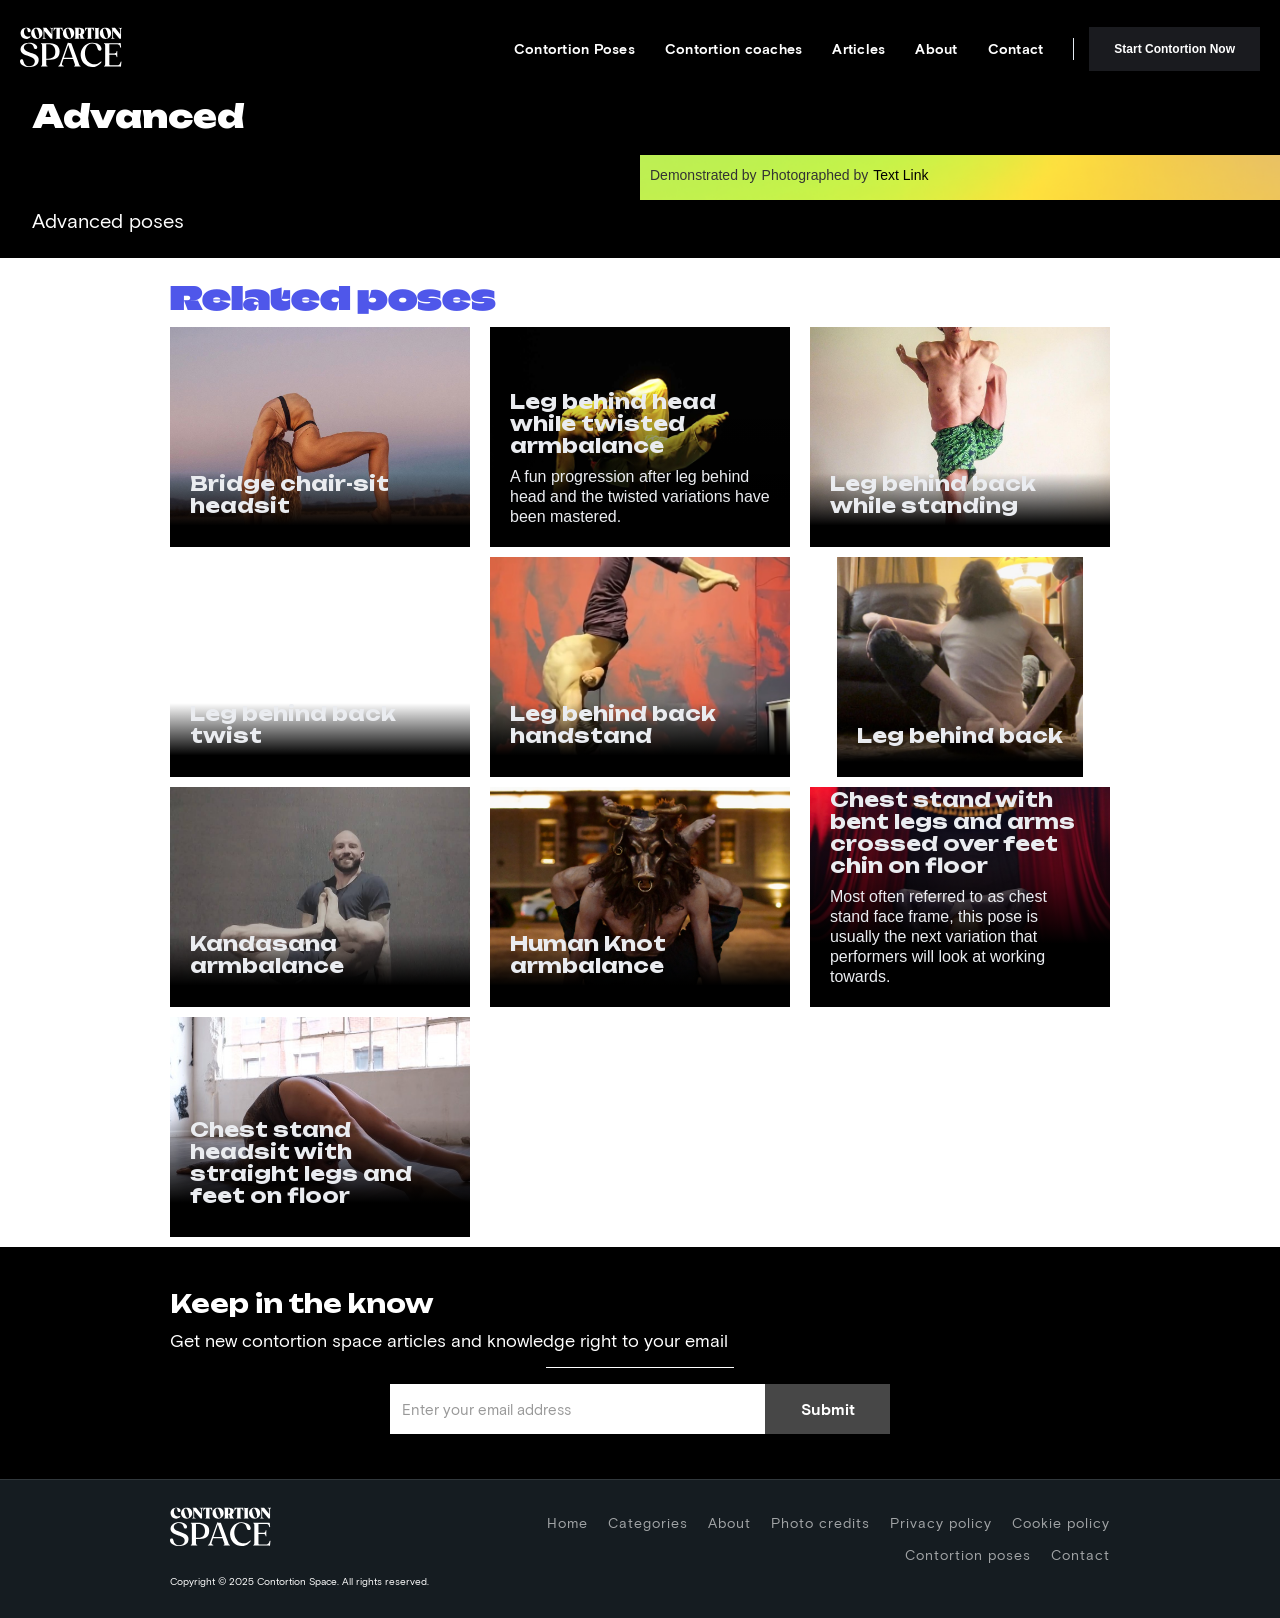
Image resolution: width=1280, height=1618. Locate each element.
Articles (858, 48)
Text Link (900, 175)
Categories (648, 1522)
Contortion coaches (734, 48)
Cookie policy (1061, 1522)
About (936, 48)
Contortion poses (968, 1554)
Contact (1016, 48)
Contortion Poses (574, 48)
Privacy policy (941, 1522)
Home (567, 1522)
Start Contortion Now (1174, 49)
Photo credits (820, 1522)
